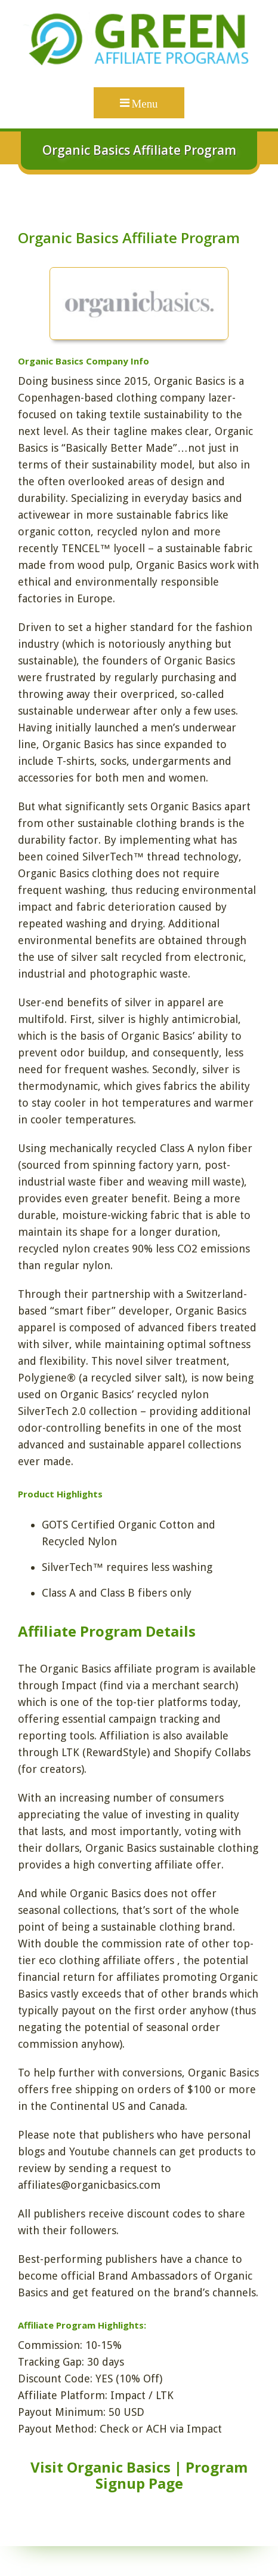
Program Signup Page (171, 2475)
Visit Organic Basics (100, 2467)
